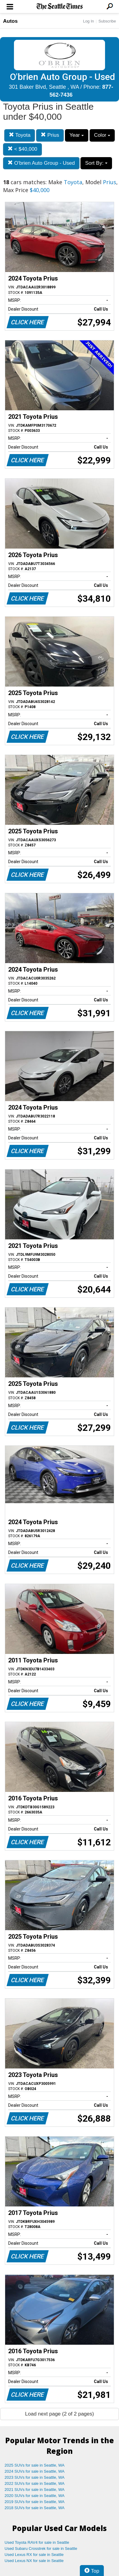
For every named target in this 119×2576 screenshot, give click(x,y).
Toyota (20, 135)
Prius (50, 135)
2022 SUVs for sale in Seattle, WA (35, 2483)
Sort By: (96, 163)
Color (102, 135)
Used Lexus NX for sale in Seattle (34, 2560)
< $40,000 (22, 149)
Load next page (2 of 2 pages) (59, 2414)
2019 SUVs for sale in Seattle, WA (35, 2501)
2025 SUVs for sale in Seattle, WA (35, 2465)
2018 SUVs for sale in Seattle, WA (35, 2507)
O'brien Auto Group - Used (41, 163)
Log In (88, 21)
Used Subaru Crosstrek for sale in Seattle (41, 2548)
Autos (10, 21)
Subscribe (107, 21)
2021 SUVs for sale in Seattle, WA (35, 2489)
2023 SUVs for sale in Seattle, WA (35, 2477)
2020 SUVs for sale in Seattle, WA (35, 2495)
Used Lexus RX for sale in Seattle (34, 2554)
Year (77, 135)
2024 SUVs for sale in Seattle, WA (35, 2471)
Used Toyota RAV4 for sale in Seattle (37, 2542)
